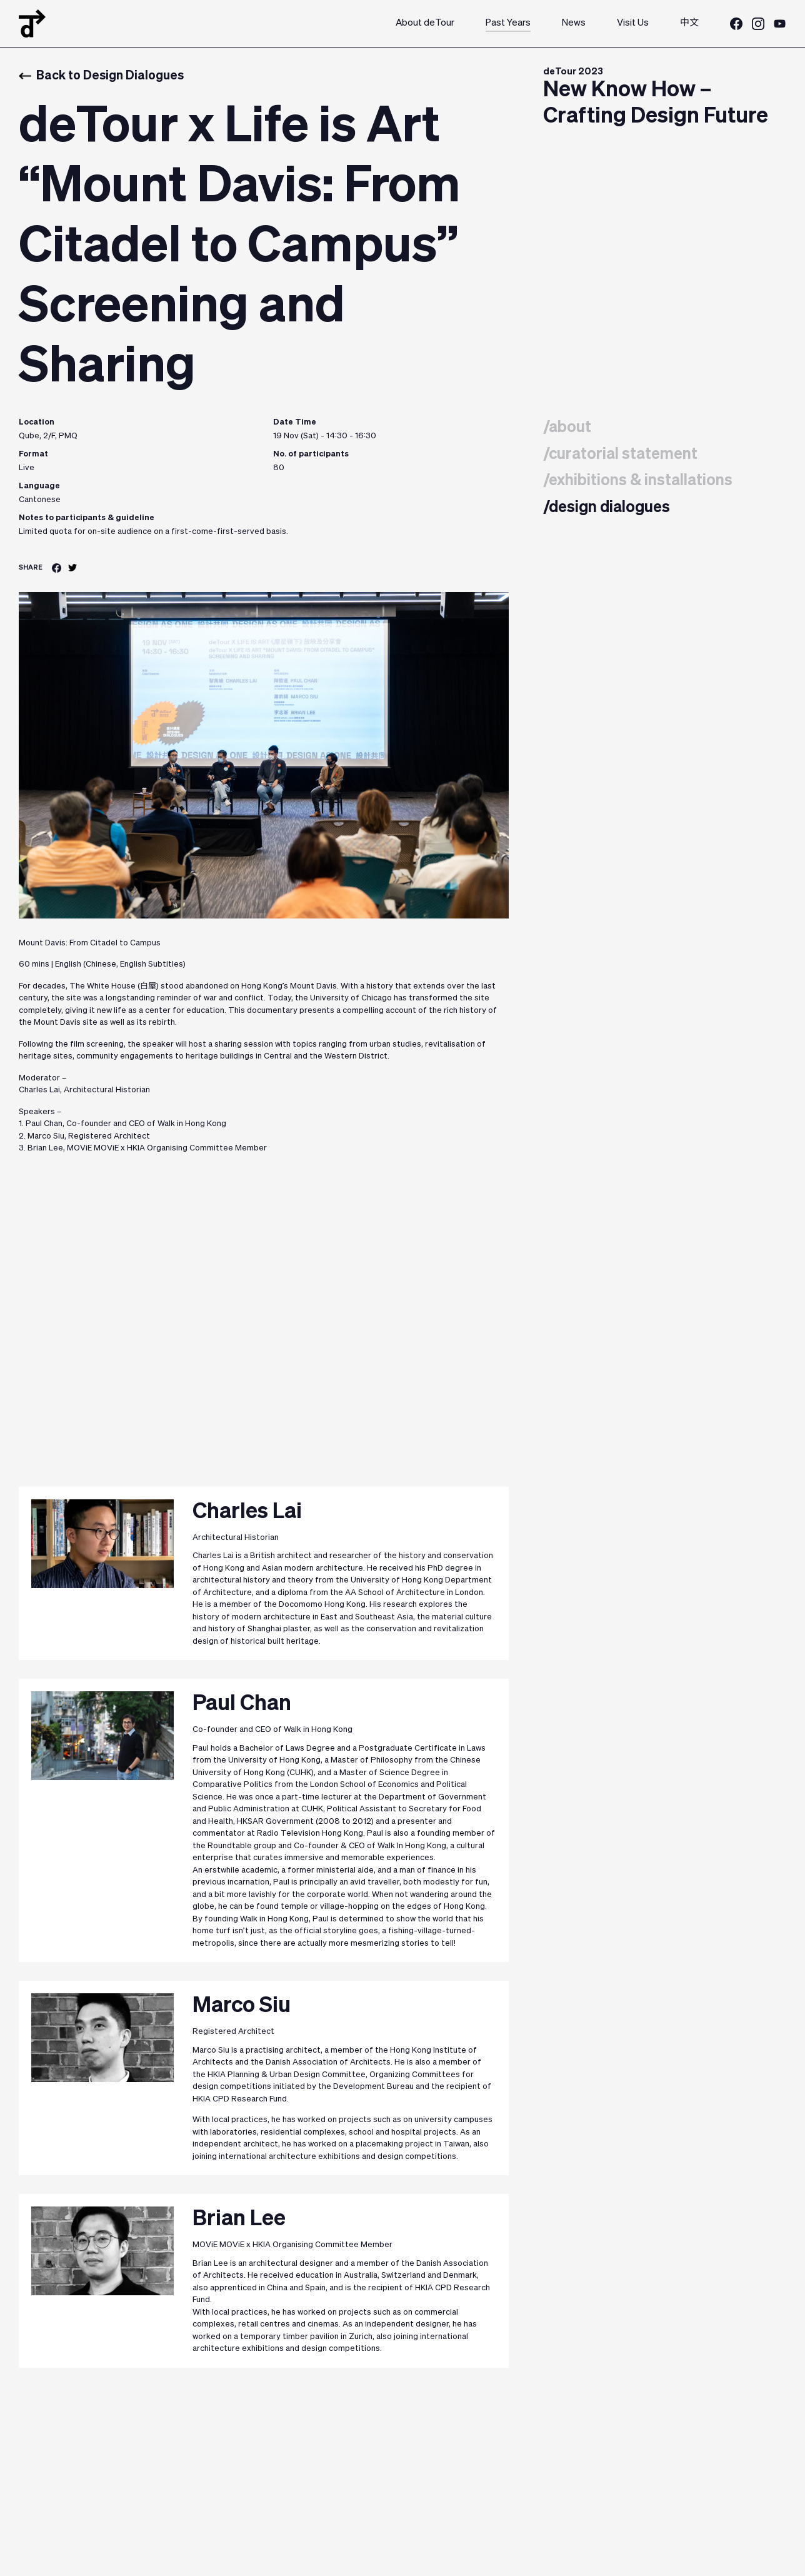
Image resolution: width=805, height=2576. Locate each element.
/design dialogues (606, 508)
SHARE (30, 567)
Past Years (508, 23)
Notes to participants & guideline (86, 518)
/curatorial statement (620, 455)
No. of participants (311, 454)
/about (567, 428)
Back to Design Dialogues (101, 75)
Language (39, 486)
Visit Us (633, 23)
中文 (689, 23)
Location (36, 422)
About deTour (425, 23)
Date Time (294, 422)
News (574, 23)
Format (33, 454)
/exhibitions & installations (637, 481)
